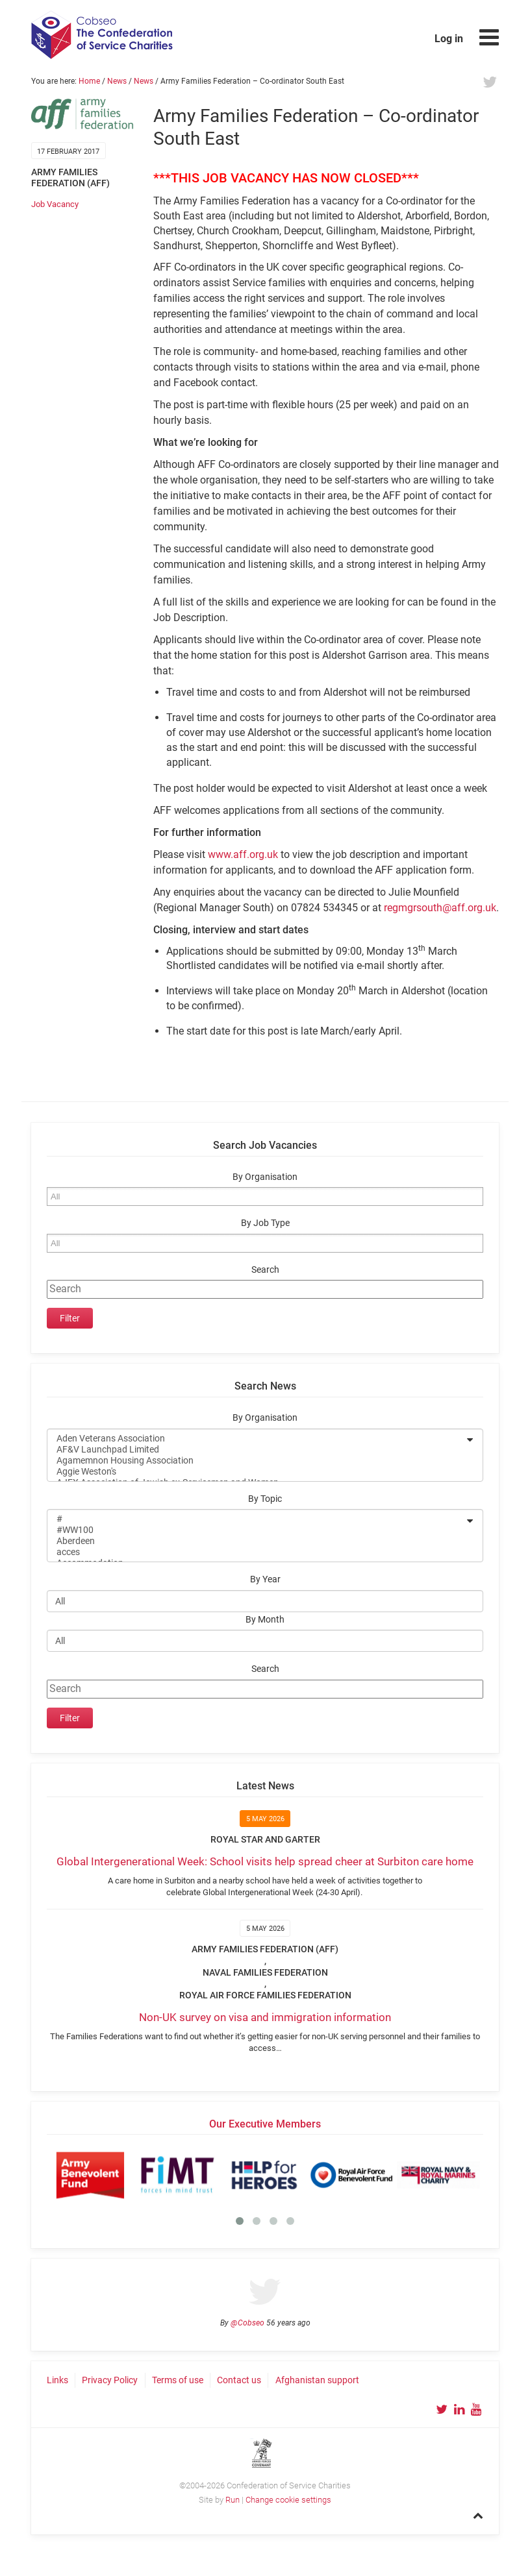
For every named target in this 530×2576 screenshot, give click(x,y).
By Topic (265, 1498)
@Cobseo (247, 2322)
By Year (265, 1579)
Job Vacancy (55, 204)
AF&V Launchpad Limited (256, 1449)
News (117, 81)
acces (256, 1552)
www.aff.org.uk (243, 854)
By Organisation (265, 1177)
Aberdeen (256, 1541)
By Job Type (265, 1223)
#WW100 (256, 1530)
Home (89, 81)
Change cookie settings (288, 2500)
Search (265, 1269)
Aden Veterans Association (256, 1438)
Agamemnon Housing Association (256, 1460)
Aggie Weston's (256, 1471)
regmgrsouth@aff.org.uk (440, 908)
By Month (265, 1619)
